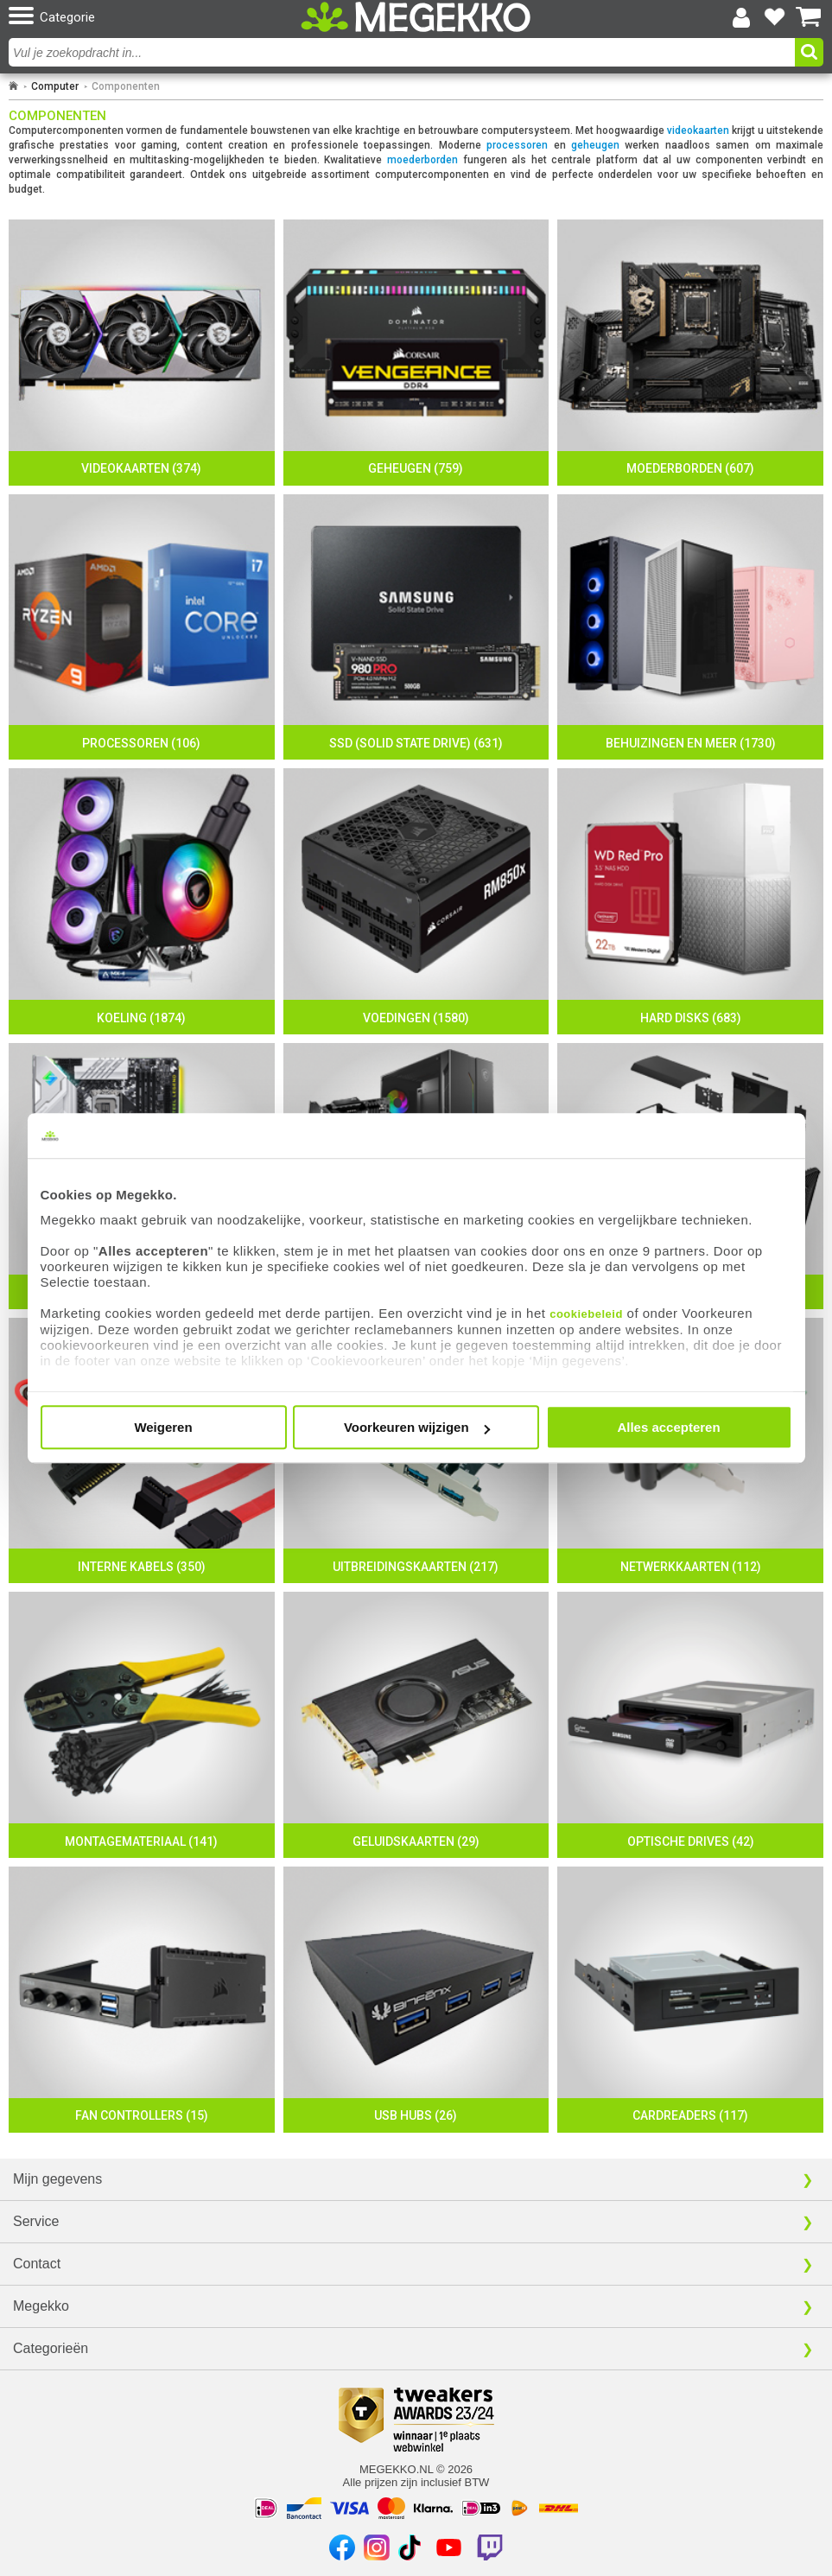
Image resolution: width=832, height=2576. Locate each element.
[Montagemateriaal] (142, 1725)
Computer (55, 86)
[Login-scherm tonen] (741, 17)
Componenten (126, 86)
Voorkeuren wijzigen (417, 1427)
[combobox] (404, 52)
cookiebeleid (586, 1313)
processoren (517, 145)
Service (36, 2221)
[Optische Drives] (690, 1725)
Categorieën (50, 2348)
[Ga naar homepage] (13, 86)
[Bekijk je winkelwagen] (808, 17)
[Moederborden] (690, 352)
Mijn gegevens (57, 2179)
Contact (36, 2263)
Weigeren (163, 1427)
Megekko (41, 2306)
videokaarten (698, 130)
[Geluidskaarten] (416, 1725)
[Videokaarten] (142, 352)
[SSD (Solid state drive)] (416, 627)
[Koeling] (142, 901)
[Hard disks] (690, 901)
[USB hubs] (416, 2000)
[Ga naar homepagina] (416, 17)
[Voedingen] (416, 901)
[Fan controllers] (142, 2000)
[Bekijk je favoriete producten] (775, 17)
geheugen (595, 145)
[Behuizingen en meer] (690, 627)
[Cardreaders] (690, 2000)
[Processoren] (142, 627)
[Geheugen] (416, 352)
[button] (140, 17)
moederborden (422, 160)
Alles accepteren (668, 1427)
